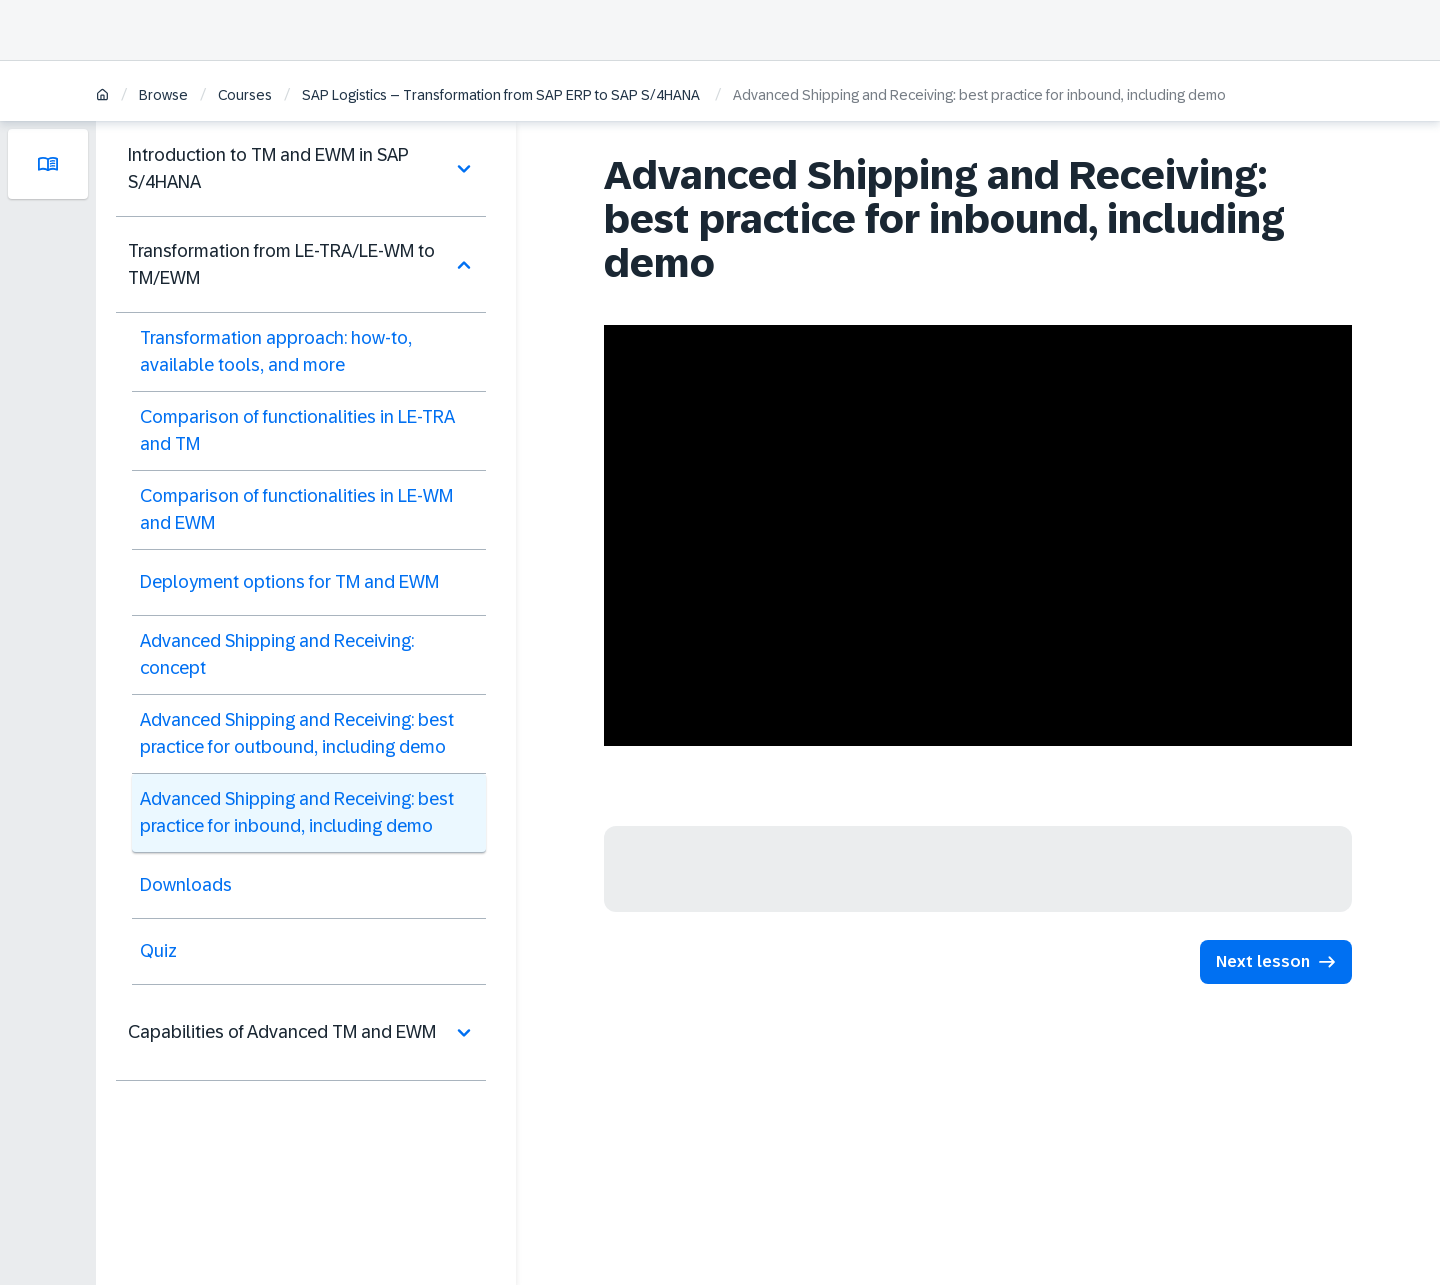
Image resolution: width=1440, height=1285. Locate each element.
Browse (163, 95)
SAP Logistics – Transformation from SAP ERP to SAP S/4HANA (502, 95)
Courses (245, 95)
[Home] (102, 96)
